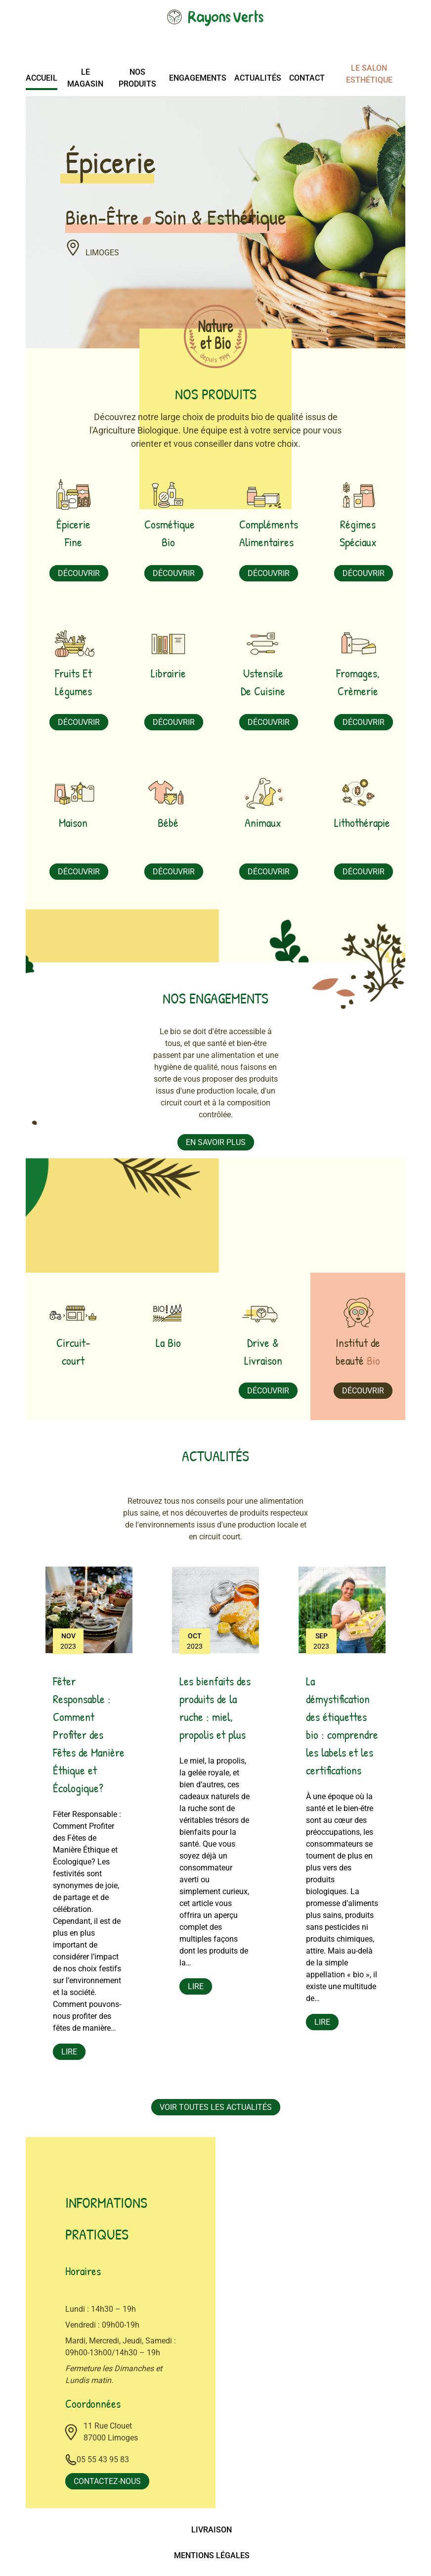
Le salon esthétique (369, 74)
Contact (307, 78)
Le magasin (85, 78)
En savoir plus (216, 1142)
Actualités (257, 78)
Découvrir (79, 573)
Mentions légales (212, 2556)
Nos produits (137, 78)
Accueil (41, 78)
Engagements (197, 78)
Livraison (211, 2530)
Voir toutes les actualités (216, 2107)
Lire (69, 2052)
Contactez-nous (107, 2481)
